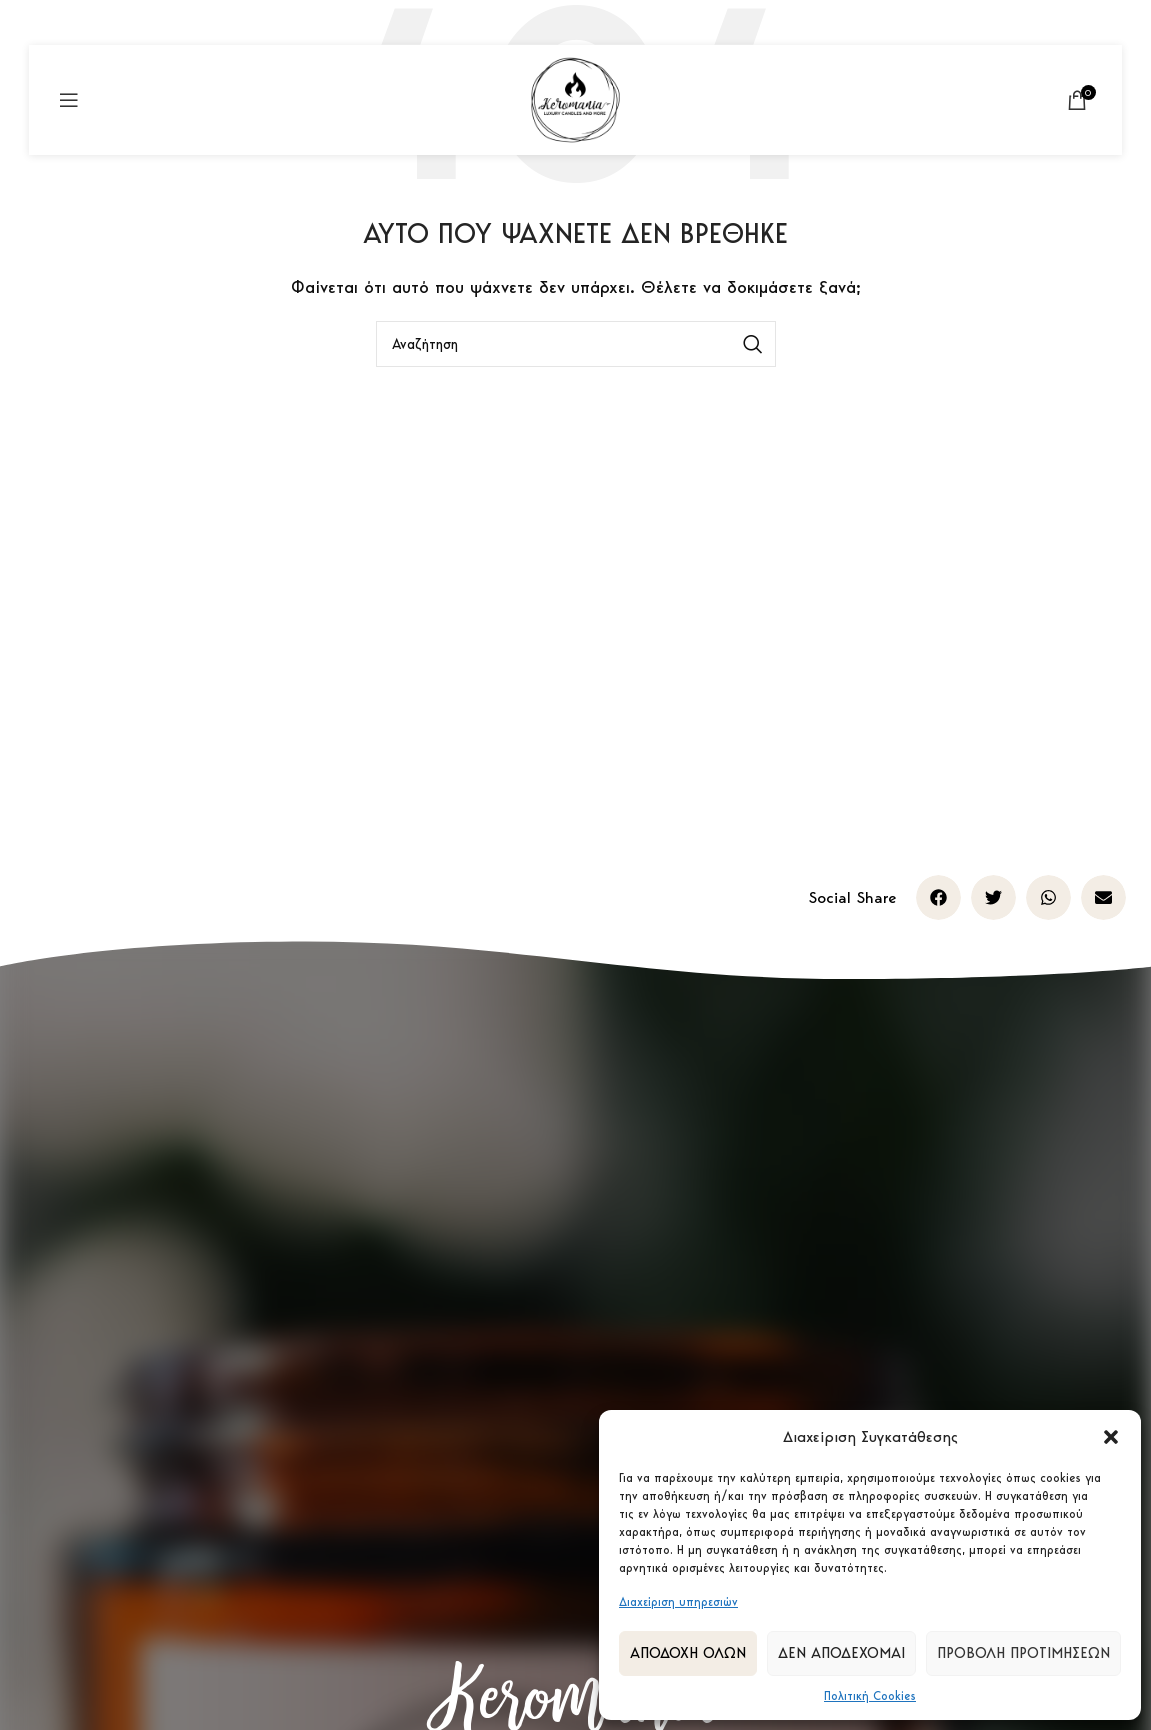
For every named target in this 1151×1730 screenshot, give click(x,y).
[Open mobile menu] (69, 100)
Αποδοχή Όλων (688, 1653)
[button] (1111, 1437)
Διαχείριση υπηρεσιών (678, 1601)
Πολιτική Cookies (870, 1695)
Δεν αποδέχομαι (841, 1653)
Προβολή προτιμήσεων (1023, 1653)
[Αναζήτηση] (576, 344)
